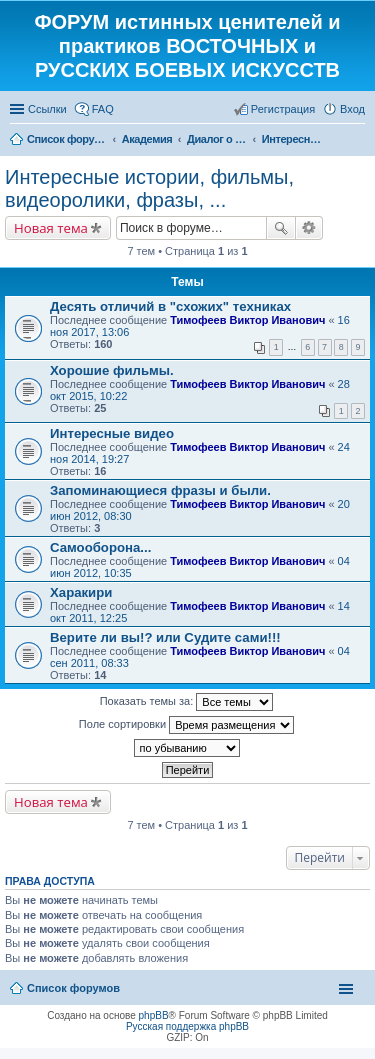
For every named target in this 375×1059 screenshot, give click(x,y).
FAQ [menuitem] (103, 109)
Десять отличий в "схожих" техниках (170, 306)
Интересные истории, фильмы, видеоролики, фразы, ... (149, 188)
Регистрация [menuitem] (283, 109)
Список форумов (73, 988)
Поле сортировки (186, 725)
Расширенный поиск (309, 228)
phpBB (154, 1015)
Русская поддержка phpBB (187, 1026)
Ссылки (47, 109)
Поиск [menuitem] (359, 141)
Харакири (81, 592)
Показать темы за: (187, 702)
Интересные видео (112, 433)
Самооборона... (100, 547)
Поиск (281, 228)
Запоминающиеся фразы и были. (160, 490)
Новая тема (51, 228)
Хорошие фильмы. (112, 370)
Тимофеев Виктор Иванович (247, 320)
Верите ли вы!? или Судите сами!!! (165, 637)
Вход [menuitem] (352, 109)
